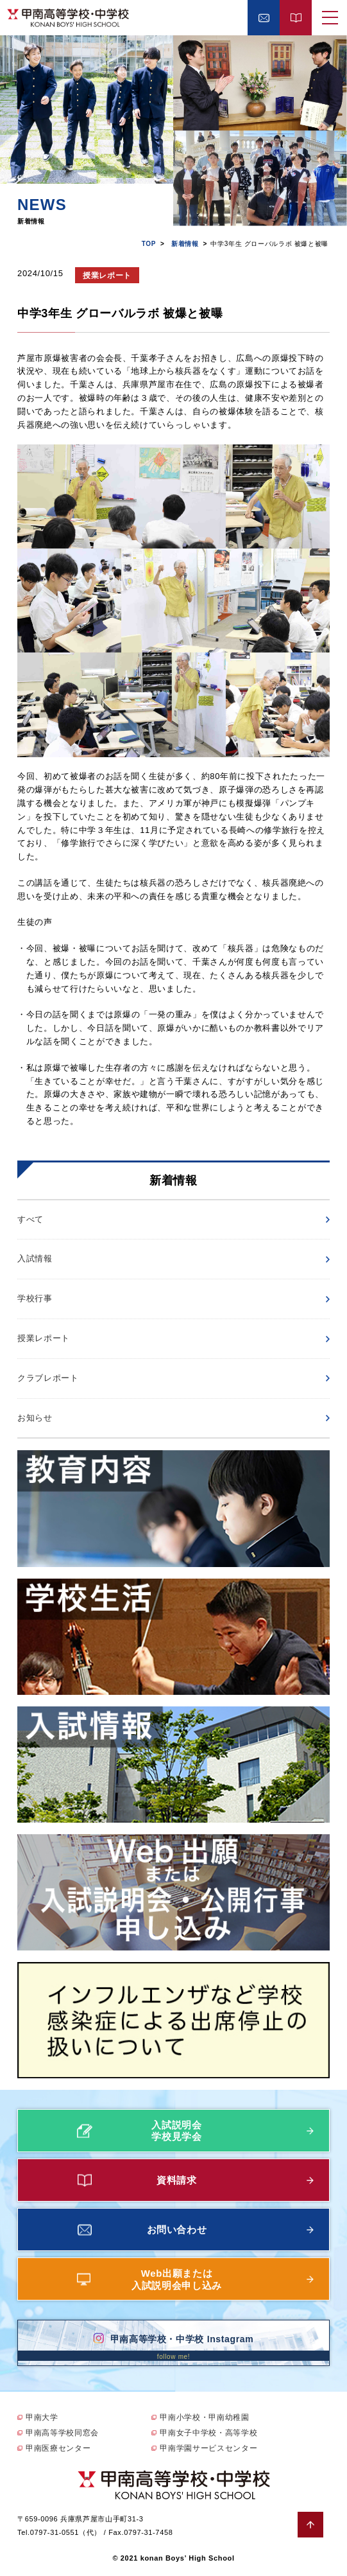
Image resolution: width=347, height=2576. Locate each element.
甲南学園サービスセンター (208, 2448)
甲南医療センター (58, 2448)
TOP (149, 243)
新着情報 (185, 243)
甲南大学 (42, 2417)
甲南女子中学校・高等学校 (208, 2432)
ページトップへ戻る (310, 2524)
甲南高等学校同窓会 (62, 2432)
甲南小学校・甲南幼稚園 (204, 2417)
